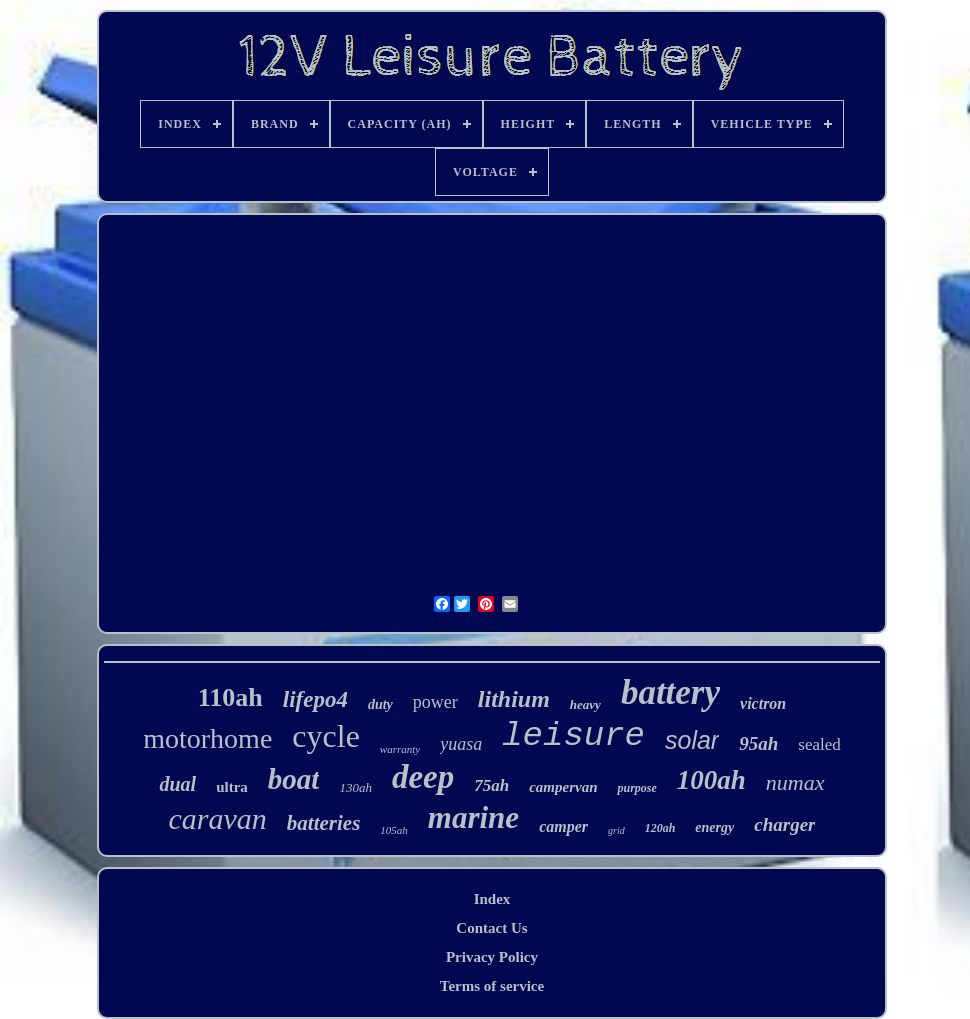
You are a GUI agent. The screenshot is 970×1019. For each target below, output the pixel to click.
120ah (660, 828)
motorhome (207, 738)
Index (492, 899)
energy (714, 827)
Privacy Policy (492, 957)
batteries (324, 823)
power (435, 702)
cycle (326, 736)
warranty (400, 749)
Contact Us (491, 928)
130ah (355, 787)
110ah (230, 697)
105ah (394, 830)
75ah (491, 785)
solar (692, 740)
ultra (232, 787)
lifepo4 (315, 699)
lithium (514, 699)
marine (473, 817)
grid (616, 830)
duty (380, 704)
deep (423, 777)
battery (670, 692)
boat (294, 779)
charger (784, 824)
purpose (636, 788)
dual (177, 784)
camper (563, 826)
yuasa (461, 744)
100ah (711, 780)
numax (795, 782)
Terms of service (492, 986)
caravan (218, 818)
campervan (563, 787)
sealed (819, 744)
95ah (758, 743)
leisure (573, 736)
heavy (585, 704)
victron (763, 703)
